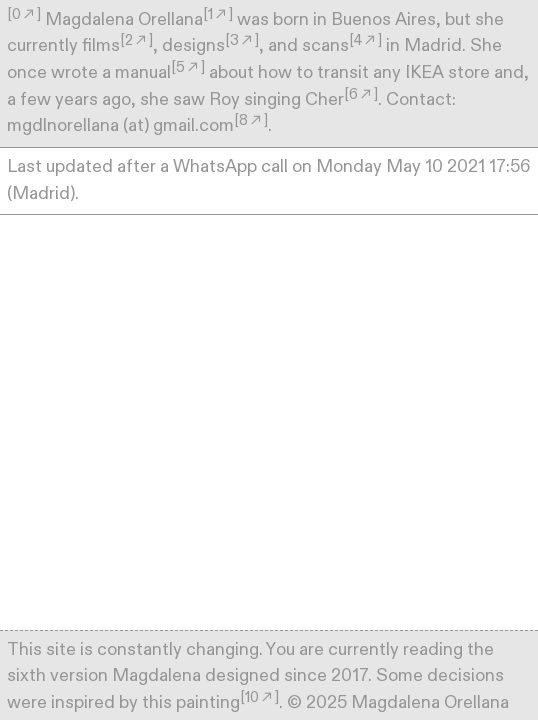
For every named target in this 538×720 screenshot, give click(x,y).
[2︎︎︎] (136, 40)
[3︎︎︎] (242, 40)
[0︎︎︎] (24, 14)
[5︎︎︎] (188, 67)
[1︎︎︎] (218, 14)
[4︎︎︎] (365, 40)
